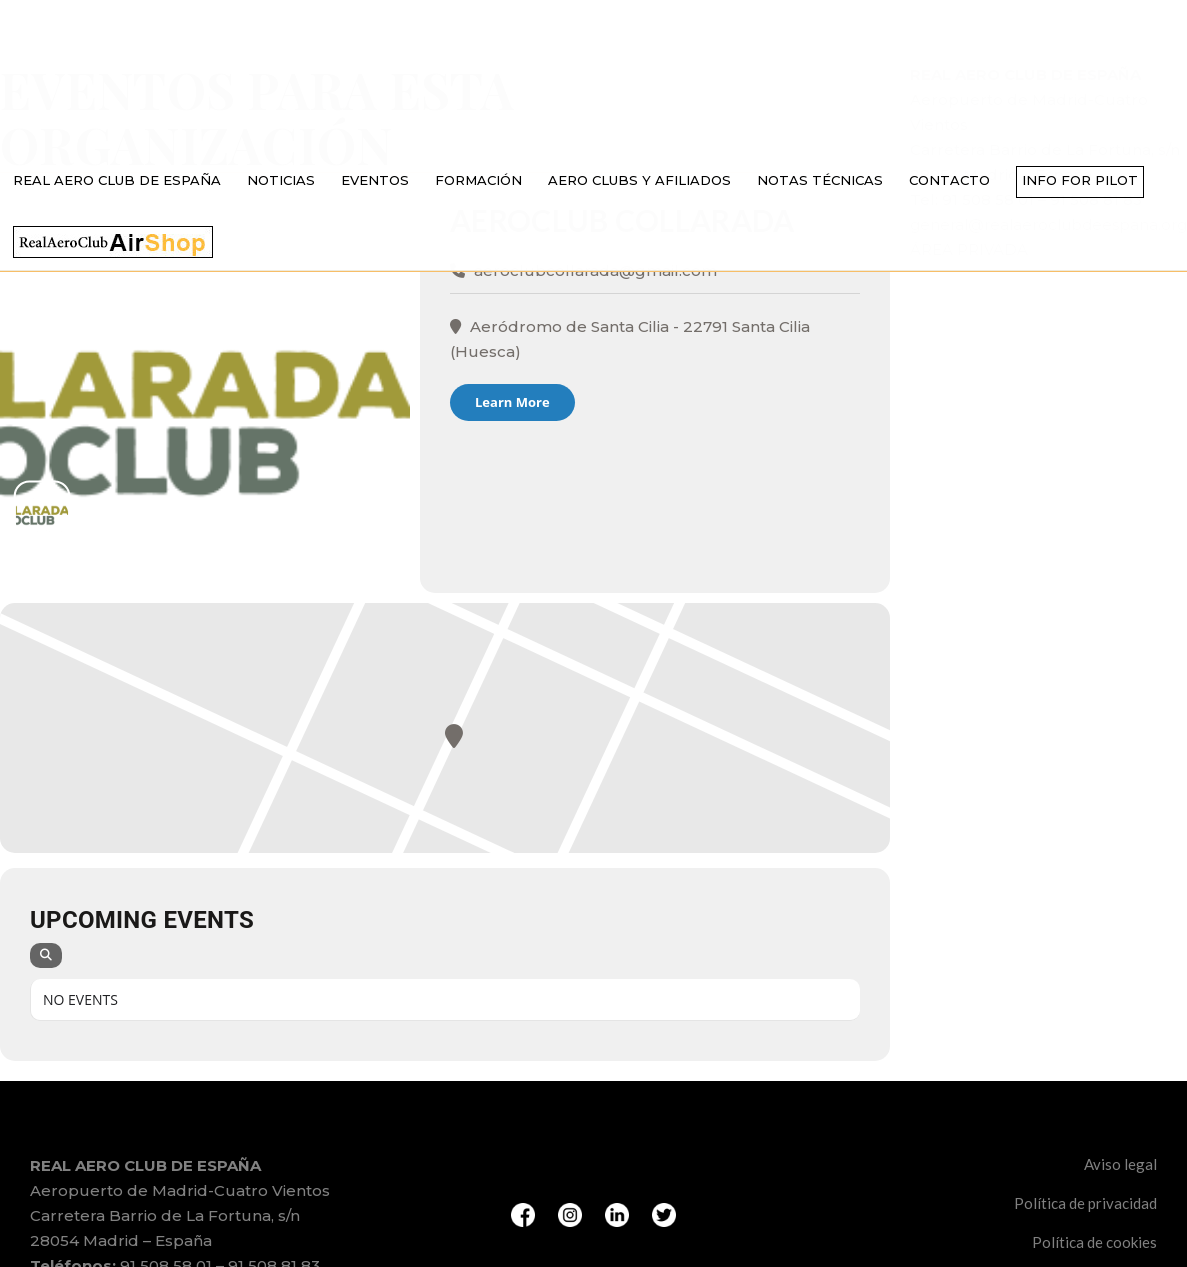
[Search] (46, 955)
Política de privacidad (1085, 1203)
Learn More (512, 402)
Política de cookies (1094, 1242)
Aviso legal (1120, 1164)
